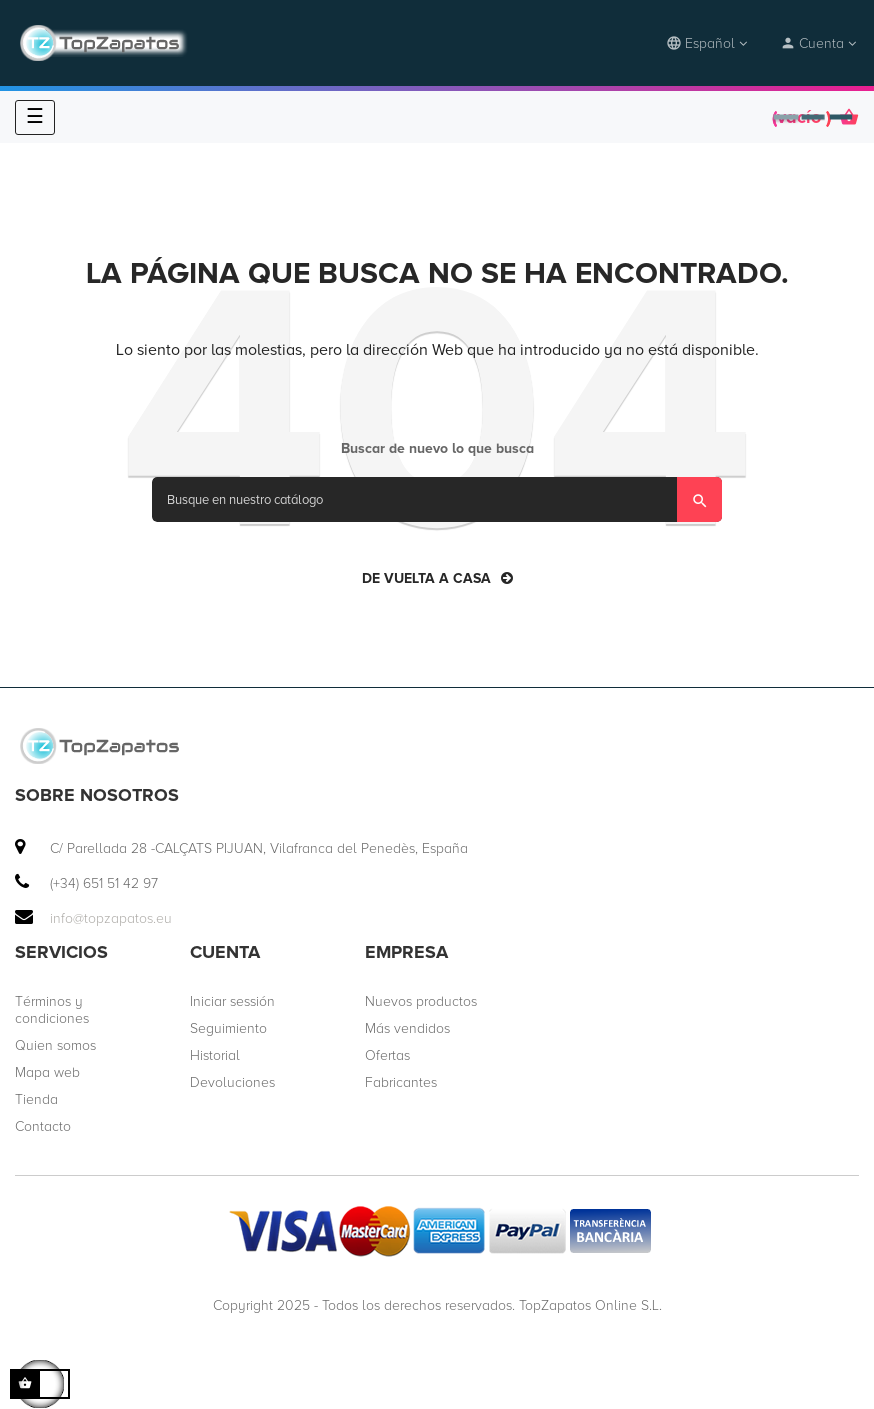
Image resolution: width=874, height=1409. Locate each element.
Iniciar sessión (232, 1001)
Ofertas (387, 1055)
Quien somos (55, 1045)
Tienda (36, 1099)
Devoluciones (232, 1082)
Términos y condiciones (52, 1010)
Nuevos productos (421, 1001)
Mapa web (47, 1072)
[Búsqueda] (437, 499)
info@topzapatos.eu (111, 918)
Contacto (43, 1126)
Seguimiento (228, 1028)
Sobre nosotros (97, 795)
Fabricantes (401, 1082)
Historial (215, 1055)
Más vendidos (407, 1028)
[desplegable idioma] (708, 43)
